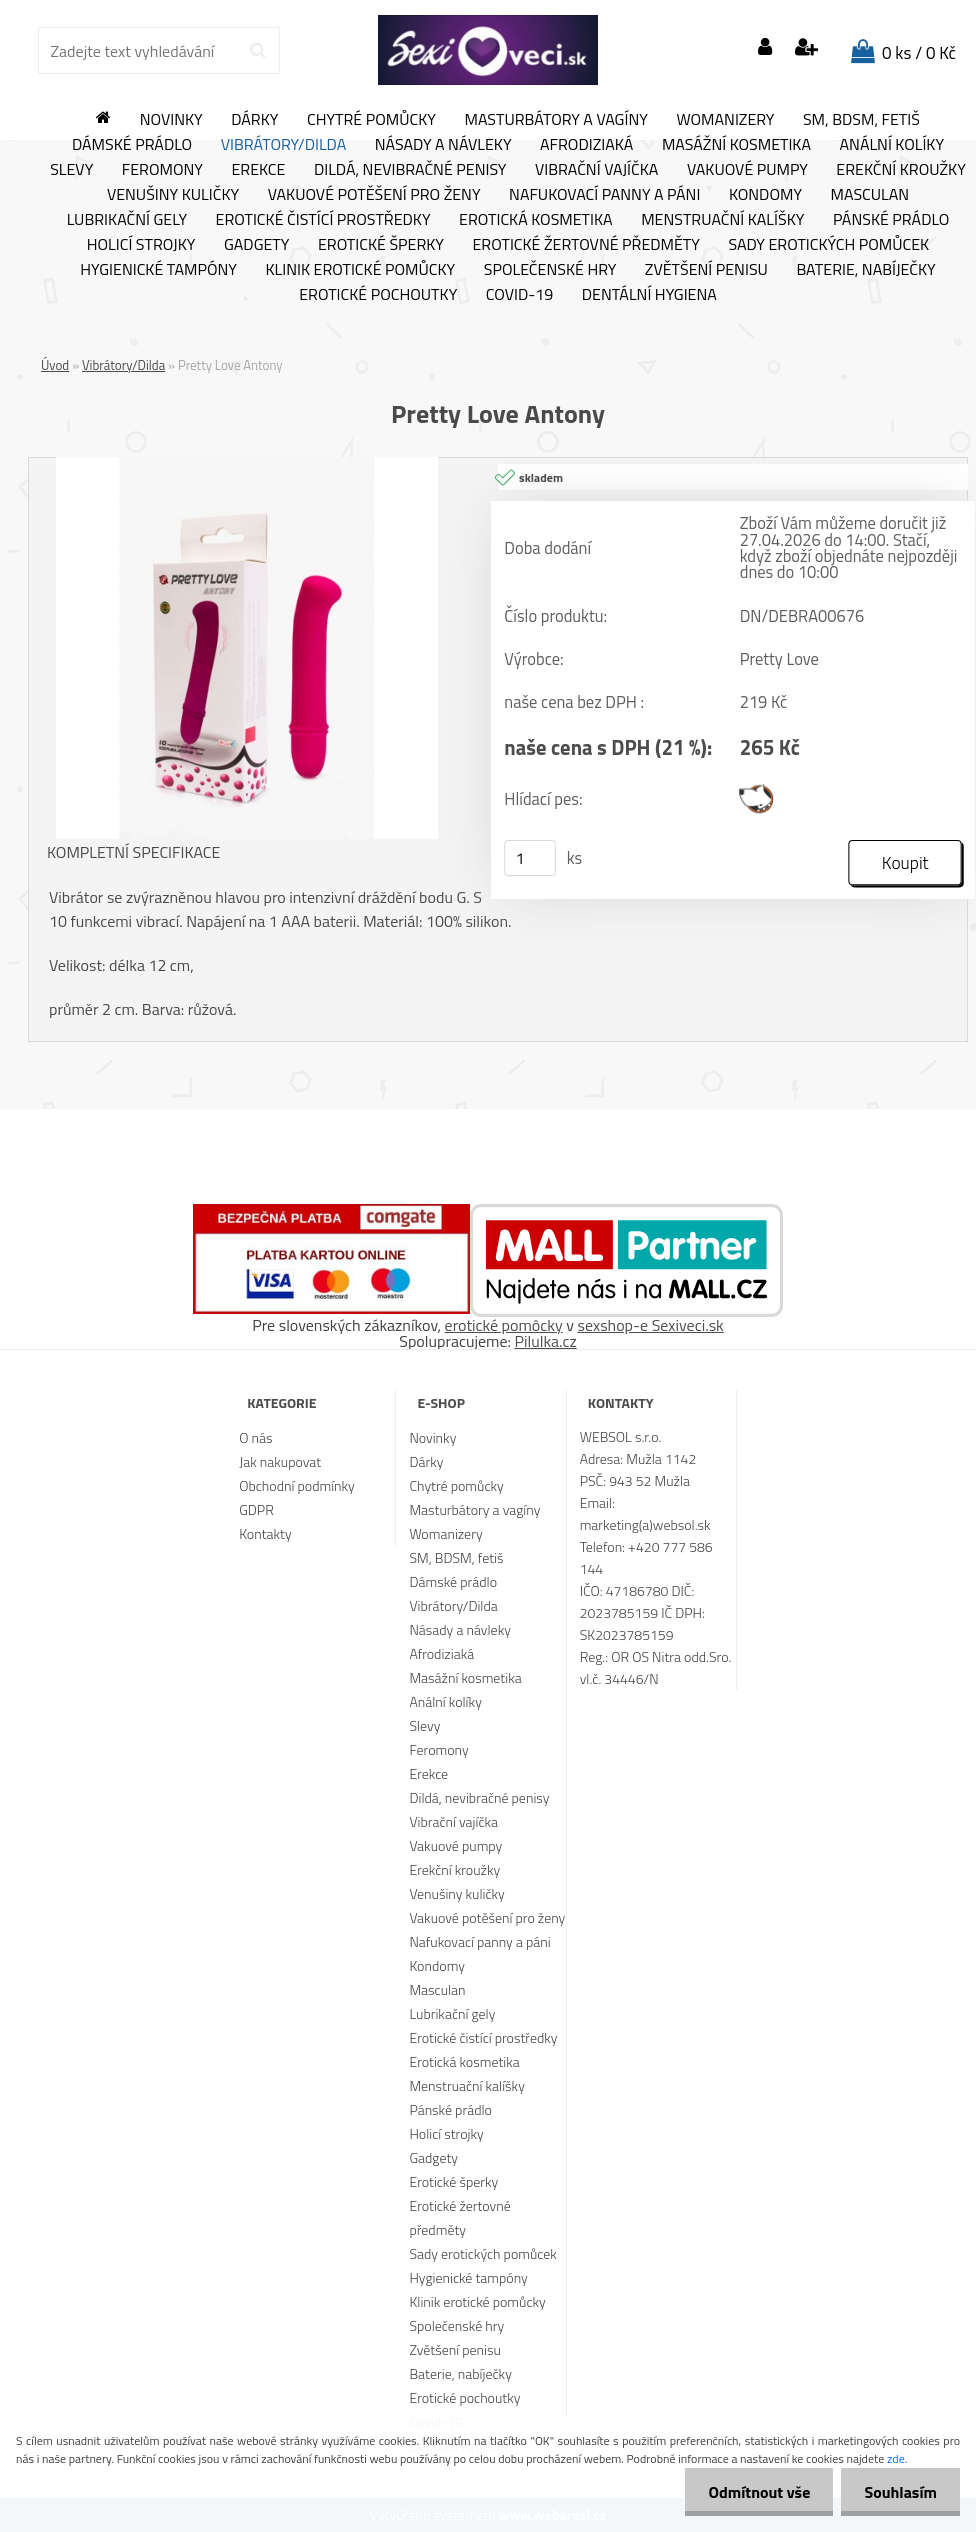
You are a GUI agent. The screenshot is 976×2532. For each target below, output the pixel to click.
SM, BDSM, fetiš (861, 120)
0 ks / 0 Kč (919, 53)
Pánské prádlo (891, 220)
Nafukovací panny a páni (604, 195)
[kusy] (530, 858)
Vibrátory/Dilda (284, 145)
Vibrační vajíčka (596, 170)
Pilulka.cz (546, 1341)
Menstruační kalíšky (722, 220)
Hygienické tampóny (158, 270)
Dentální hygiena (649, 295)
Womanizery (725, 120)
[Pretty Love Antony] (247, 465)
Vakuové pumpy (747, 170)
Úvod (55, 365)
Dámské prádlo (132, 145)
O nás (255, 1437)
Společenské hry (550, 270)
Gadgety (256, 245)
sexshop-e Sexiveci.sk (650, 1325)
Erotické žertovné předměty (586, 245)
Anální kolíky (892, 145)
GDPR (256, 1509)
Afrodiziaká (586, 145)
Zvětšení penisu (706, 270)
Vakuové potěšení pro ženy (374, 195)
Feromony (162, 170)
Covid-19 (519, 295)
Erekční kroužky (454, 1869)
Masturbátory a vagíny (555, 120)
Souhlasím (898, 2492)
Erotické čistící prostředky (323, 220)
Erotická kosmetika (536, 220)
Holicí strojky (141, 245)
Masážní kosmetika (736, 145)
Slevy (71, 170)
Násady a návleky (443, 145)
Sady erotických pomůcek (828, 245)
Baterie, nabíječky (865, 270)
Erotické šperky (381, 245)
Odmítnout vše (754, 2492)
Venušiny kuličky (173, 195)
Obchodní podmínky (297, 1485)
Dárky (254, 120)
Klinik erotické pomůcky (360, 270)
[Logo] (488, 50)
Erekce (258, 170)
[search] (257, 51)
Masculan (870, 195)
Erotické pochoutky (378, 295)
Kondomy (765, 195)
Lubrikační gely (127, 220)
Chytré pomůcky (371, 120)
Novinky (171, 120)
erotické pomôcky (504, 1325)
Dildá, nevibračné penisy (410, 170)
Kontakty (265, 1533)
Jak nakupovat (280, 1461)
